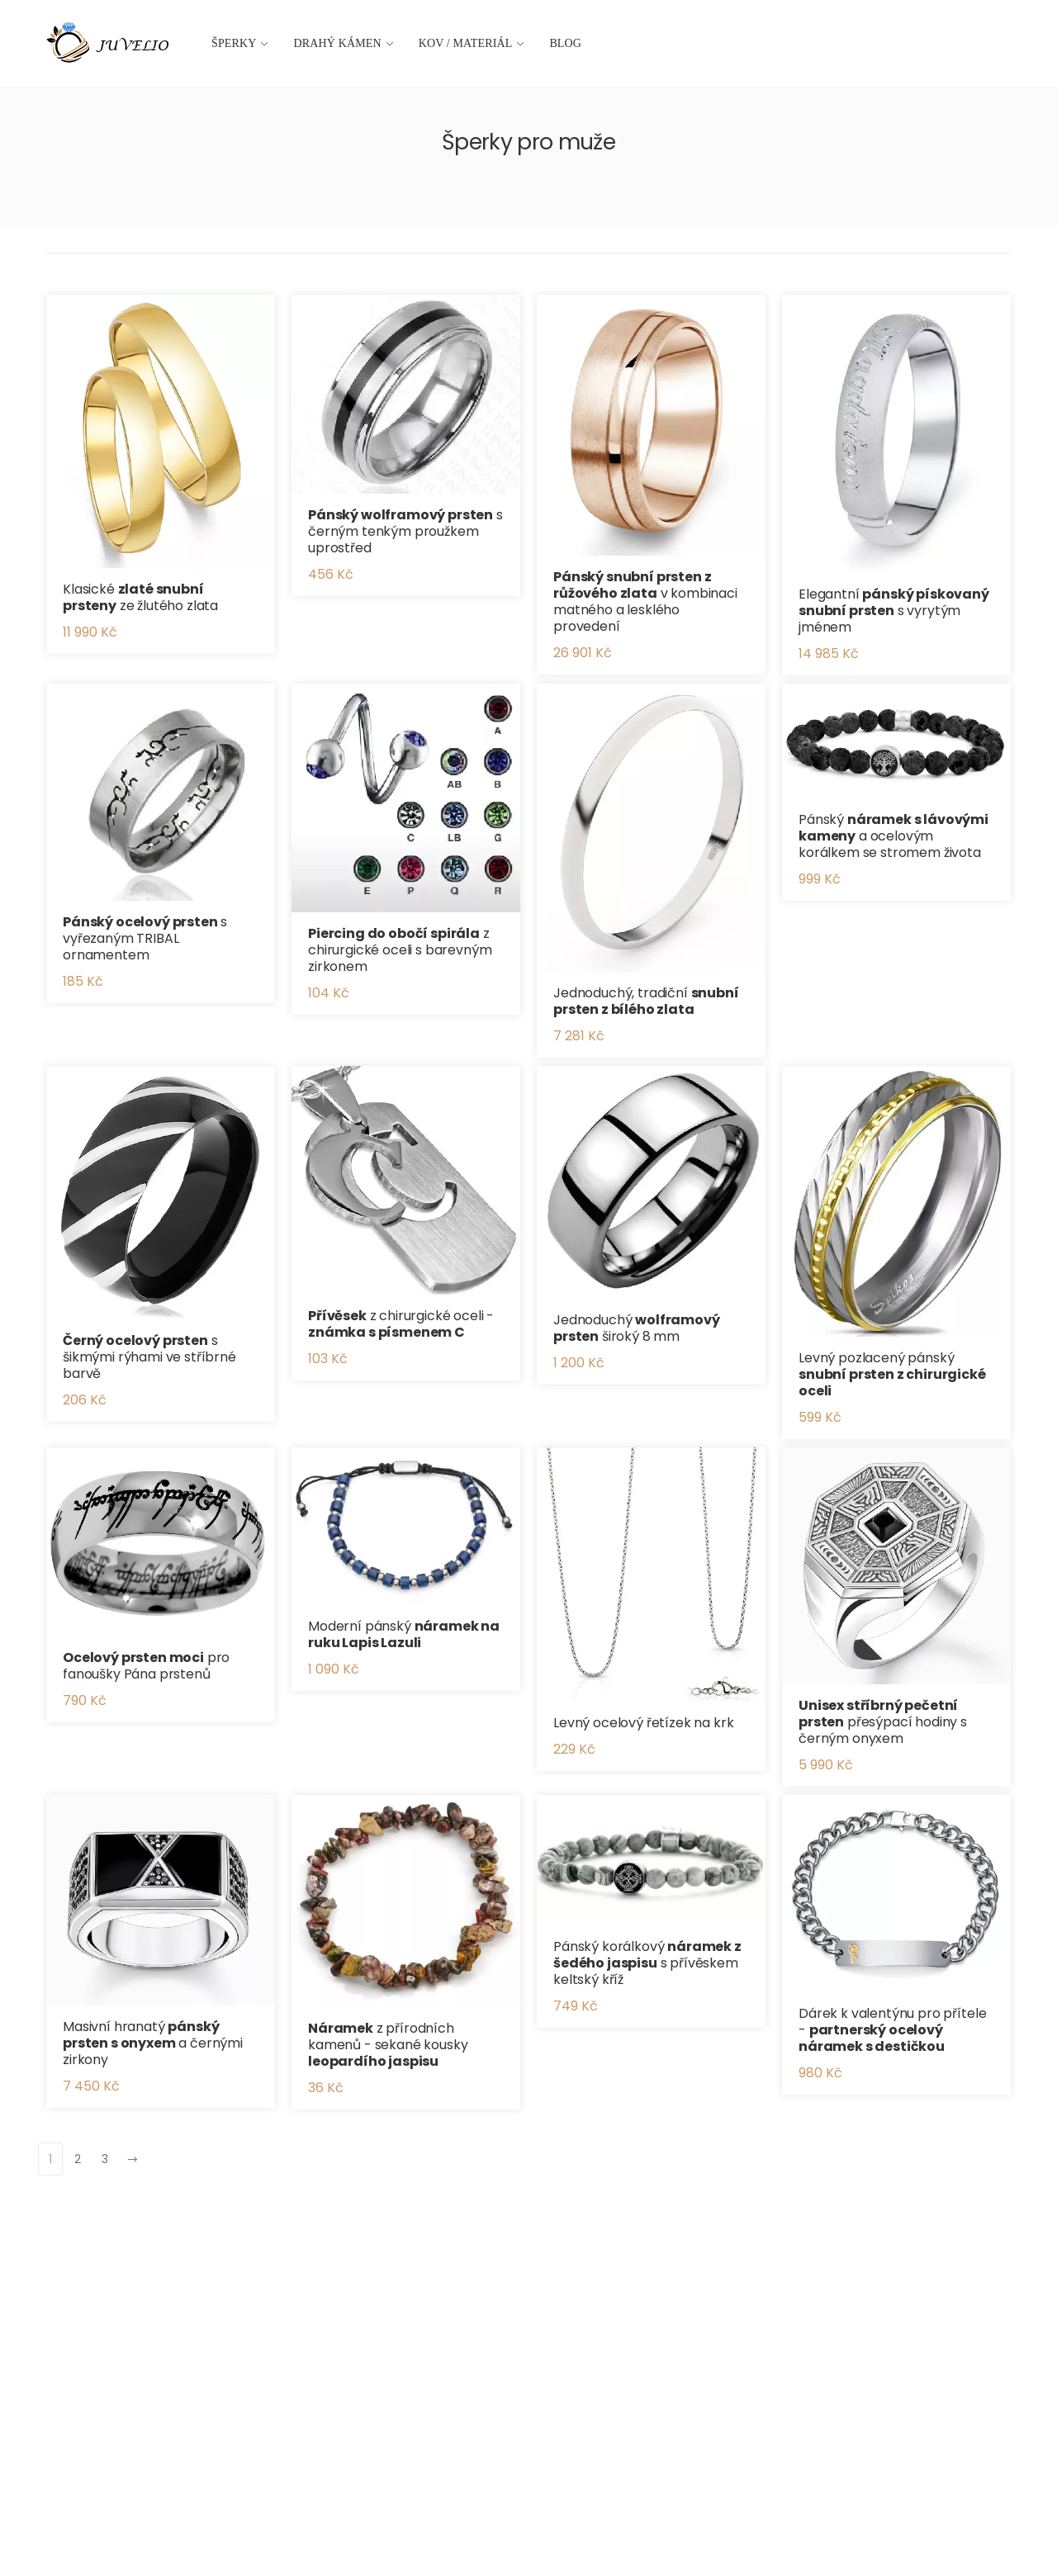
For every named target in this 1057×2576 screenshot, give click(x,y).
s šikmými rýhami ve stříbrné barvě (149, 1357)
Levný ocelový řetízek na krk (643, 1722)
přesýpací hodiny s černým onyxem (883, 1722)
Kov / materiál (466, 43)
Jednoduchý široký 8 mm (636, 1328)
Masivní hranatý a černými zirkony (153, 2043)
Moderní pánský (404, 1634)
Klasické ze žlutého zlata (140, 597)
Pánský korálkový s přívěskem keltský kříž (647, 1963)
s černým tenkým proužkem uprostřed (405, 531)
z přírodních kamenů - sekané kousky (387, 2045)
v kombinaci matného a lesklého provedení (645, 601)
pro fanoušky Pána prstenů (146, 1665)
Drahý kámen (338, 43)
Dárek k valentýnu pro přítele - (892, 2030)
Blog (565, 43)
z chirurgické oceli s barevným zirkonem (400, 950)
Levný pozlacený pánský (892, 1374)
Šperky (234, 43)
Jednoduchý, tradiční (646, 1001)
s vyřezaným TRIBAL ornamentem (145, 938)
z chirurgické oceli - (401, 1324)
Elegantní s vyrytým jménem (894, 611)
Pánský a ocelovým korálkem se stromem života (893, 836)
